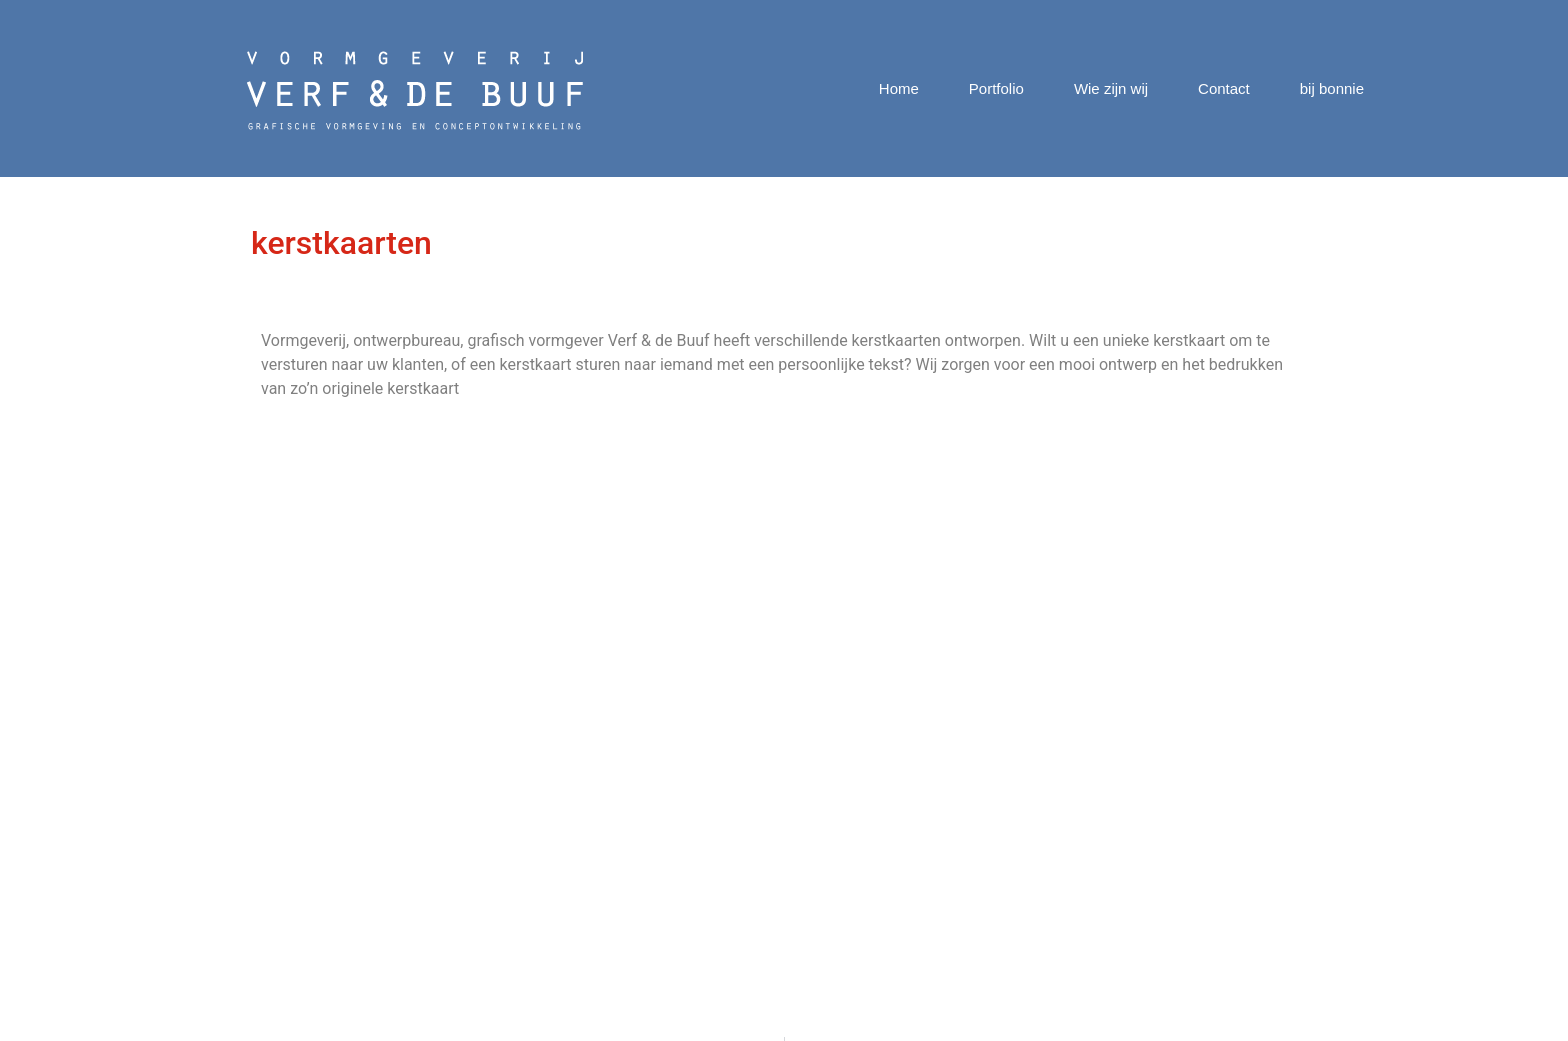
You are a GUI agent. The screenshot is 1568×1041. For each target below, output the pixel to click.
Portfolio (996, 88)
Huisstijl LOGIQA (699, 846)
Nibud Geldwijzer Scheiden (735, 870)
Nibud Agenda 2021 (711, 750)
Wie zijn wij (1111, 88)
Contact (1224, 88)
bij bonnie (1332, 88)
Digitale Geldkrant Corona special (759, 774)
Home (899, 88)
